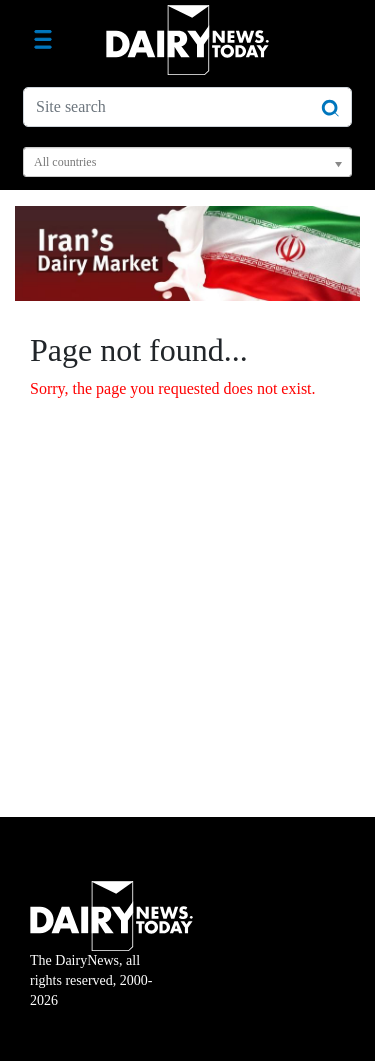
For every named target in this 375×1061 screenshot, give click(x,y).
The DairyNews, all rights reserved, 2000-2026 (111, 957)
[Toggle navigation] (43, 40)
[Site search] (187, 107)
